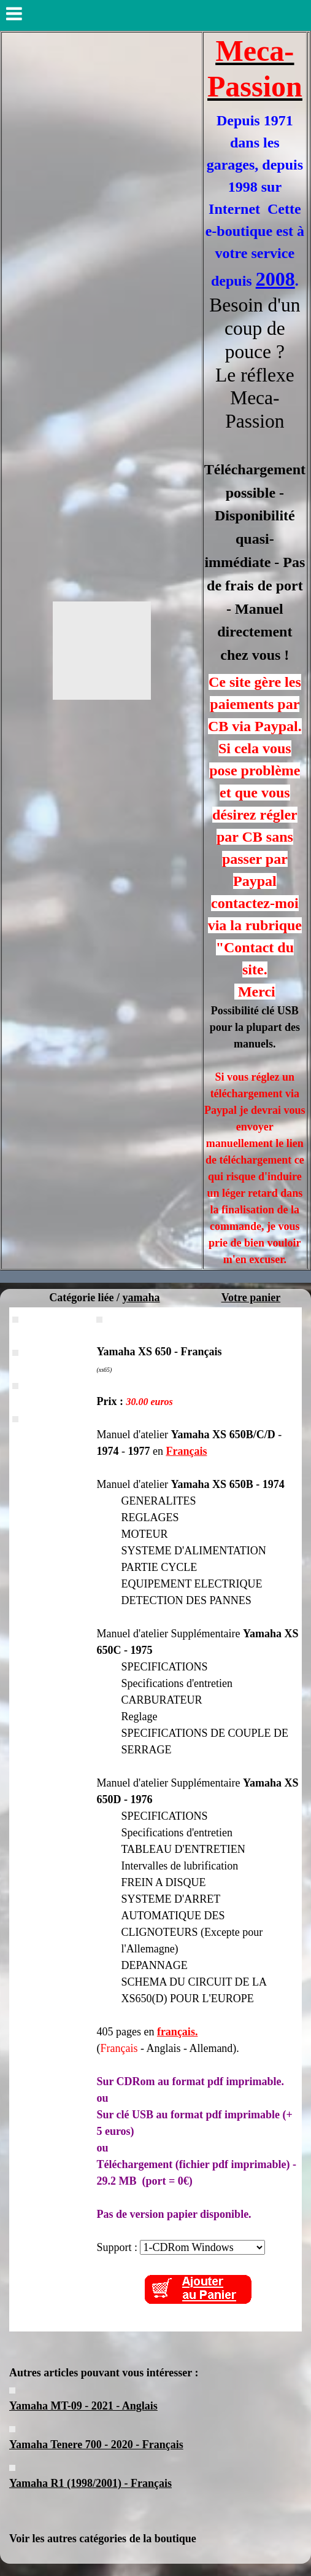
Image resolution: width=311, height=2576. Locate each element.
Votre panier (251, 1297)
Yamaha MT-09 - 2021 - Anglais (83, 2406)
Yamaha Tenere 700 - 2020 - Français (96, 2444)
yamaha (141, 1297)
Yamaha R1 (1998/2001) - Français (90, 2483)
